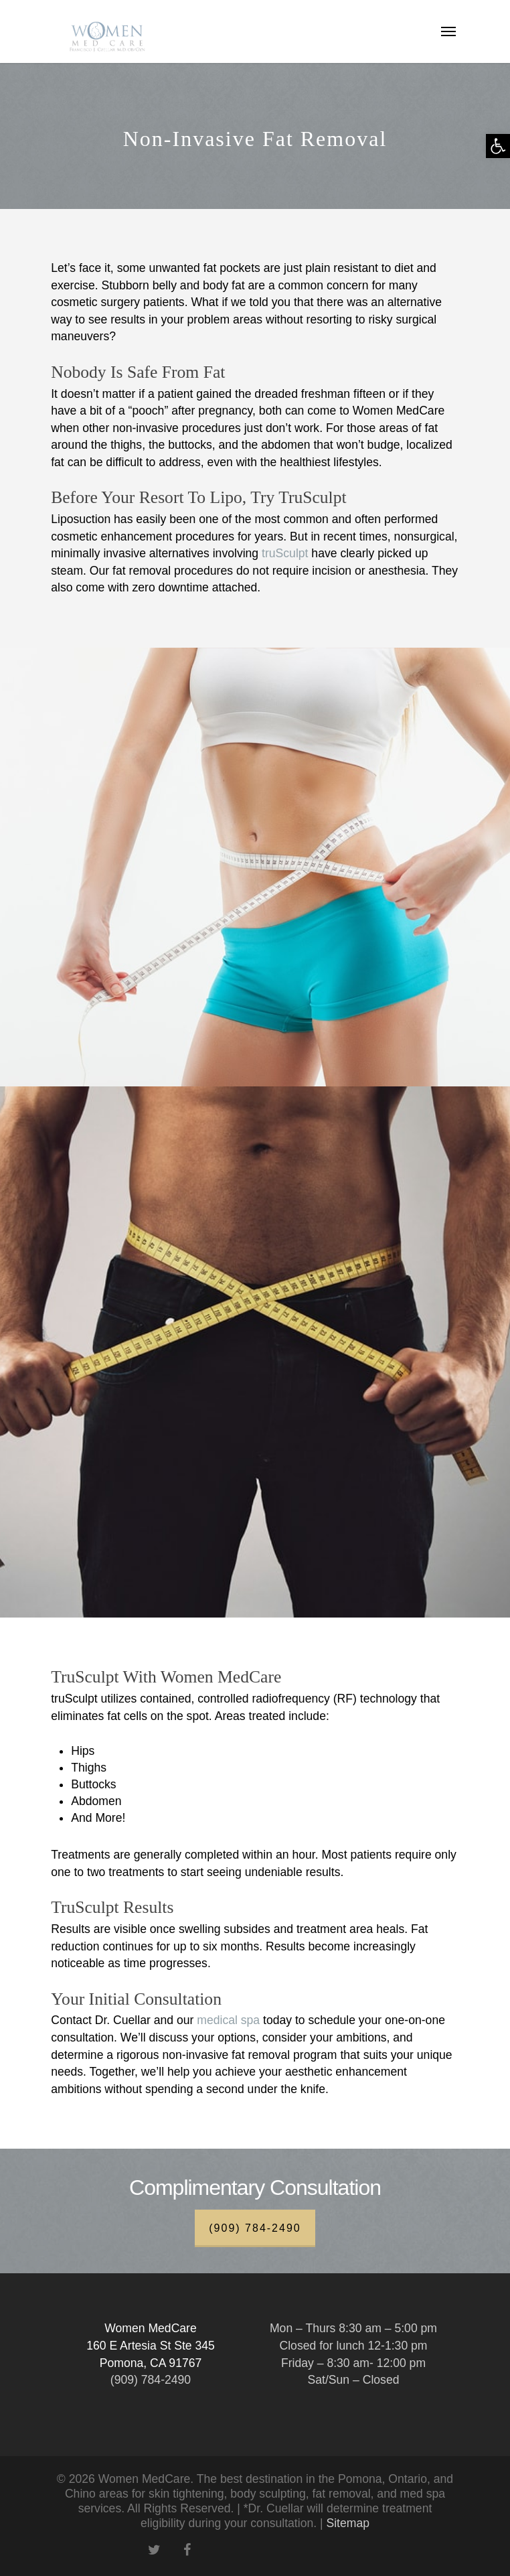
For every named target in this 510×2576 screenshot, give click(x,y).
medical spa (228, 2020)
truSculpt (285, 553)
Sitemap (347, 2523)
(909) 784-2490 (255, 2228)
